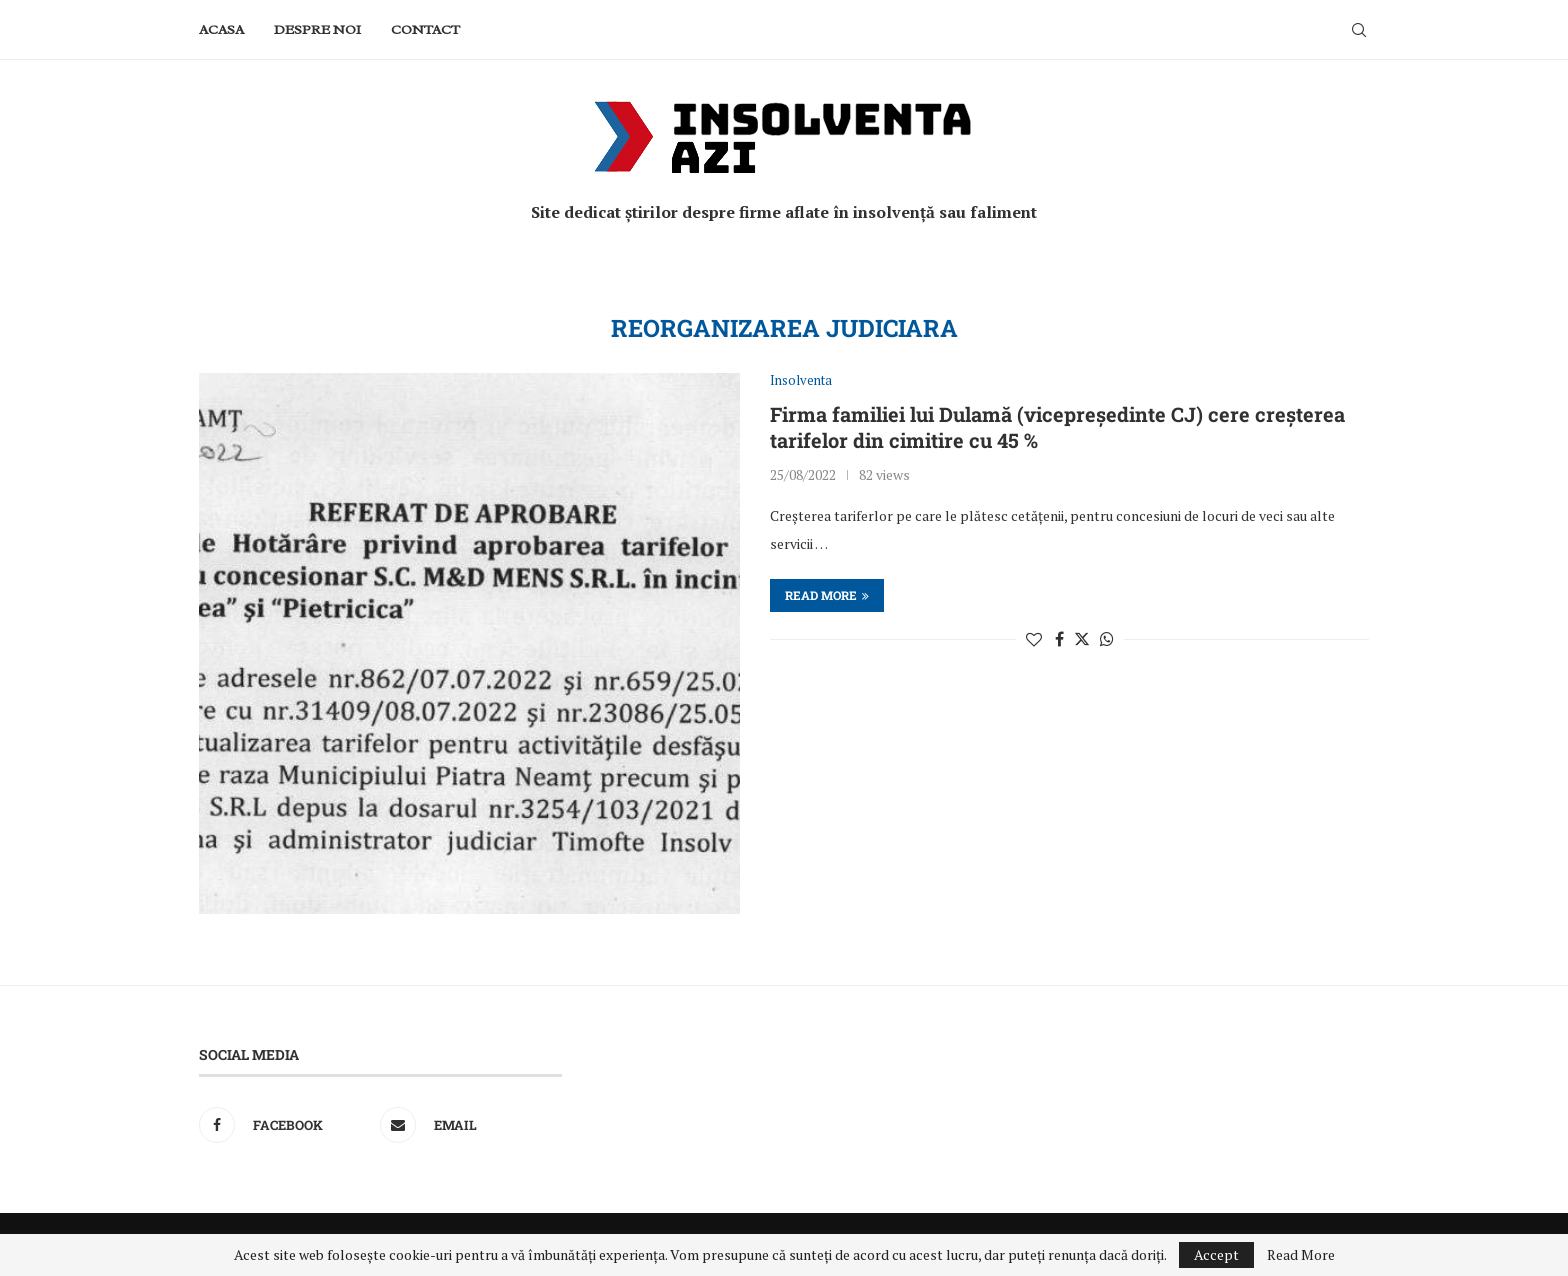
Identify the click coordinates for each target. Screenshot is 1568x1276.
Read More (1301, 1255)
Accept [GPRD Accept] (1216, 1254)
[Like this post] (1034, 639)
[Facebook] (284, 1125)
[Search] (1359, 30)
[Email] (465, 1125)
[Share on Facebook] (1059, 639)
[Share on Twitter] (1082, 639)
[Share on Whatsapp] (1107, 639)
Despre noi (317, 29)
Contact (425, 29)
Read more (827, 595)
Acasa (221, 29)
